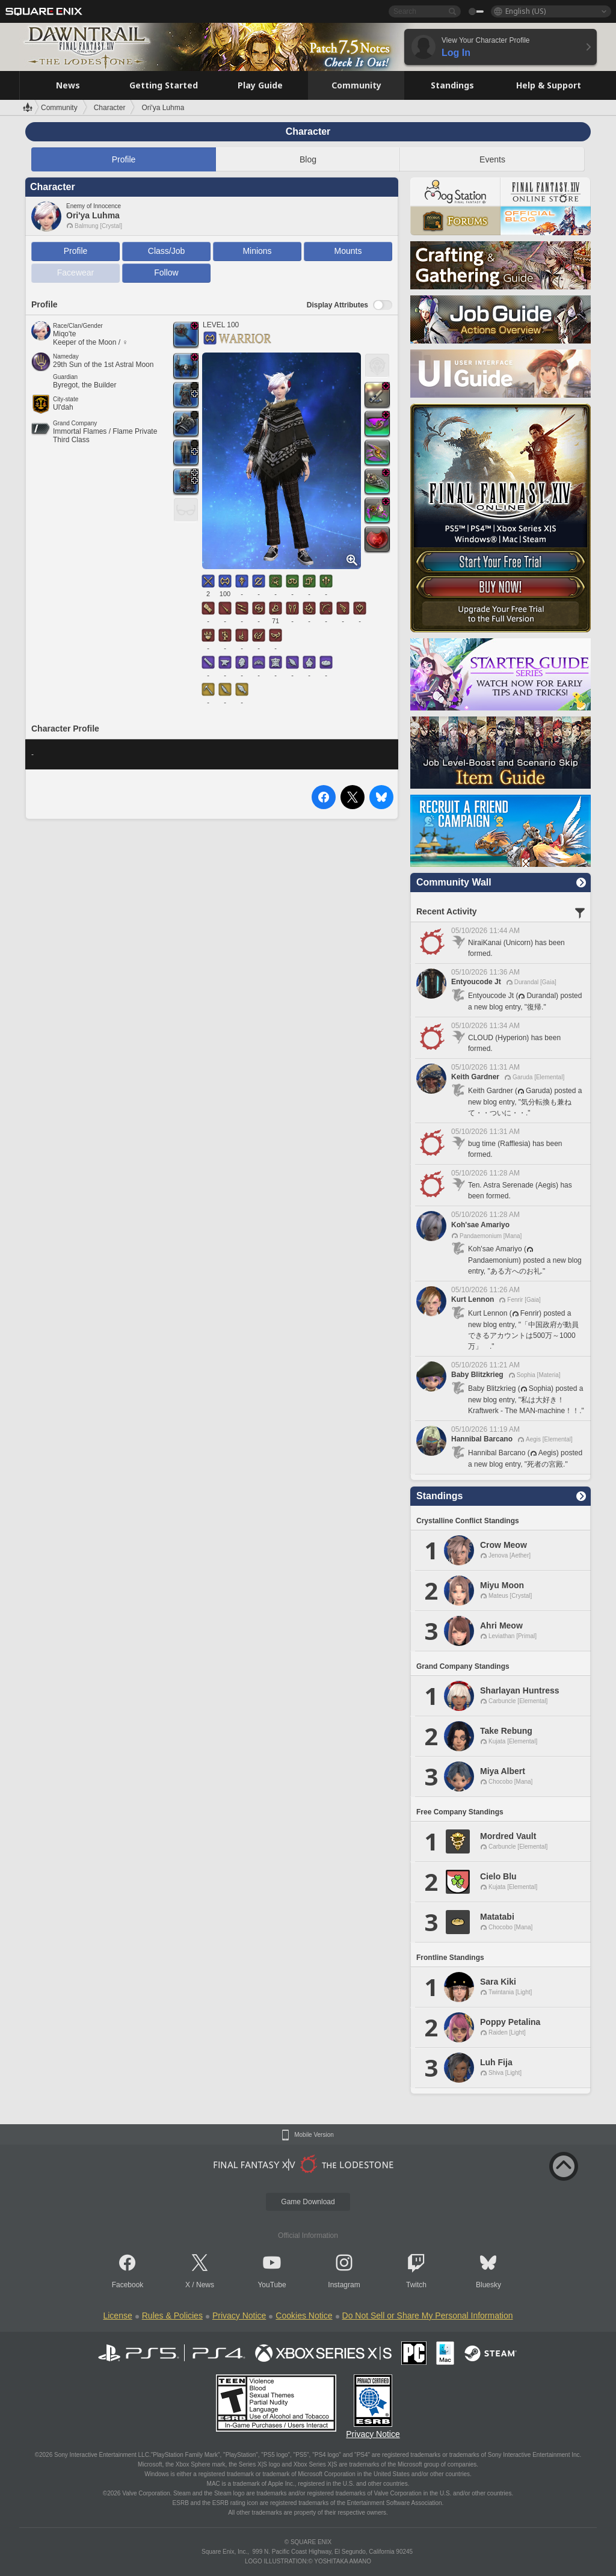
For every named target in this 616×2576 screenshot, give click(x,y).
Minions (256, 251)
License (117, 2315)
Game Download (307, 2202)
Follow (166, 272)
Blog (308, 159)
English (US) (525, 11)
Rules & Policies (172, 2315)
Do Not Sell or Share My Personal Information (427, 2315)
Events (492, 159)
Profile (124, 159)
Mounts (348, 251)
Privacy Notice (239, 2315)
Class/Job (166, 251)
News (205, 2285)
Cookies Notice (304, 2315)
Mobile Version (314, 2135)
